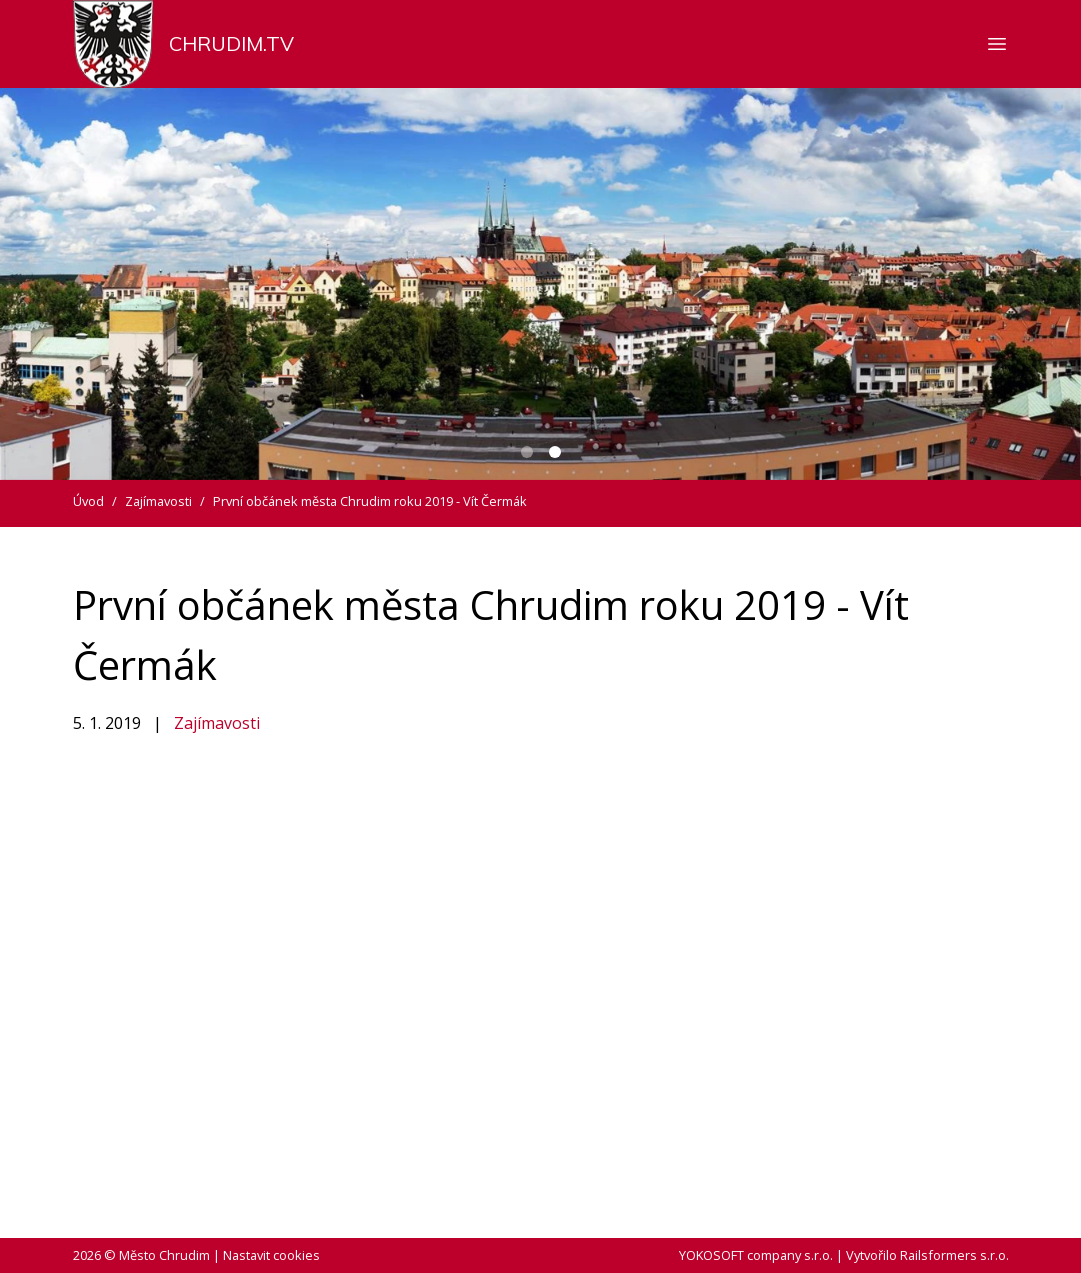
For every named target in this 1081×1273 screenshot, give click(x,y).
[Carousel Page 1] (527, 452)
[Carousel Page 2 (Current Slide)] (555, 452)
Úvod (88, 501)
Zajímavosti (217, 723)
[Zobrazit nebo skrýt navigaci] (997, 44)
